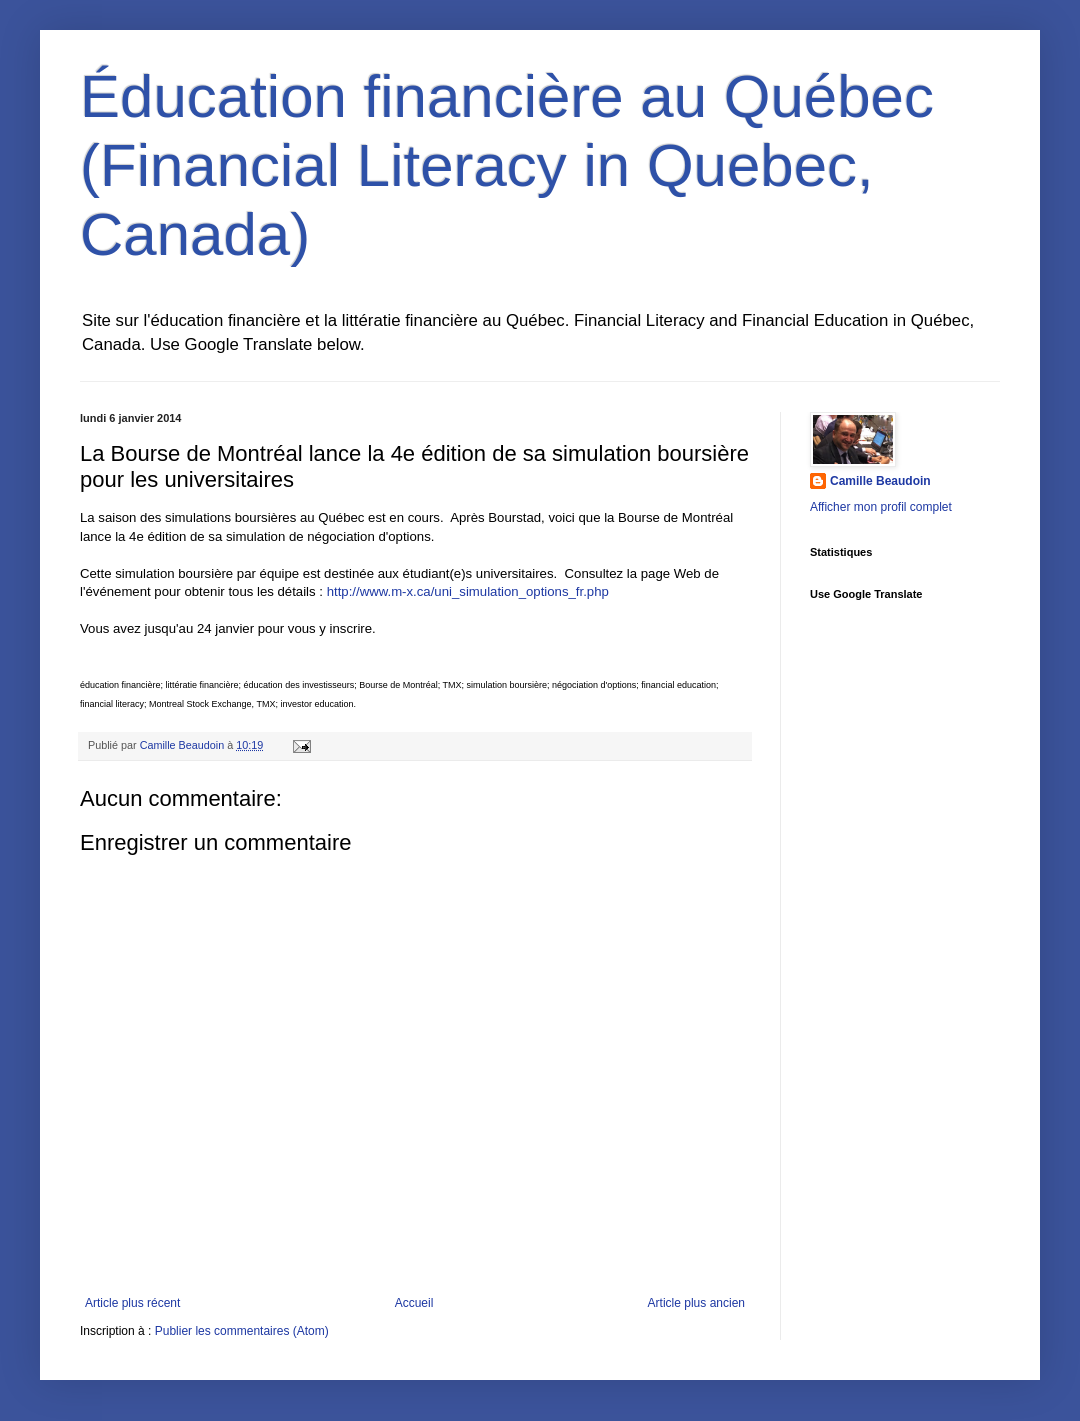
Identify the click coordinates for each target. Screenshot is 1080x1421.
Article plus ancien (696, 1303)
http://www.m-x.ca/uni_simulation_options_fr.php (468, 591)
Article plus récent (132, 1303)
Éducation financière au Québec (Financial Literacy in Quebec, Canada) (507, 165)
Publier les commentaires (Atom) (242, 1331)
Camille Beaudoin (880, 481)
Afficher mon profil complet (881, 507)
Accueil (414, 1303)
